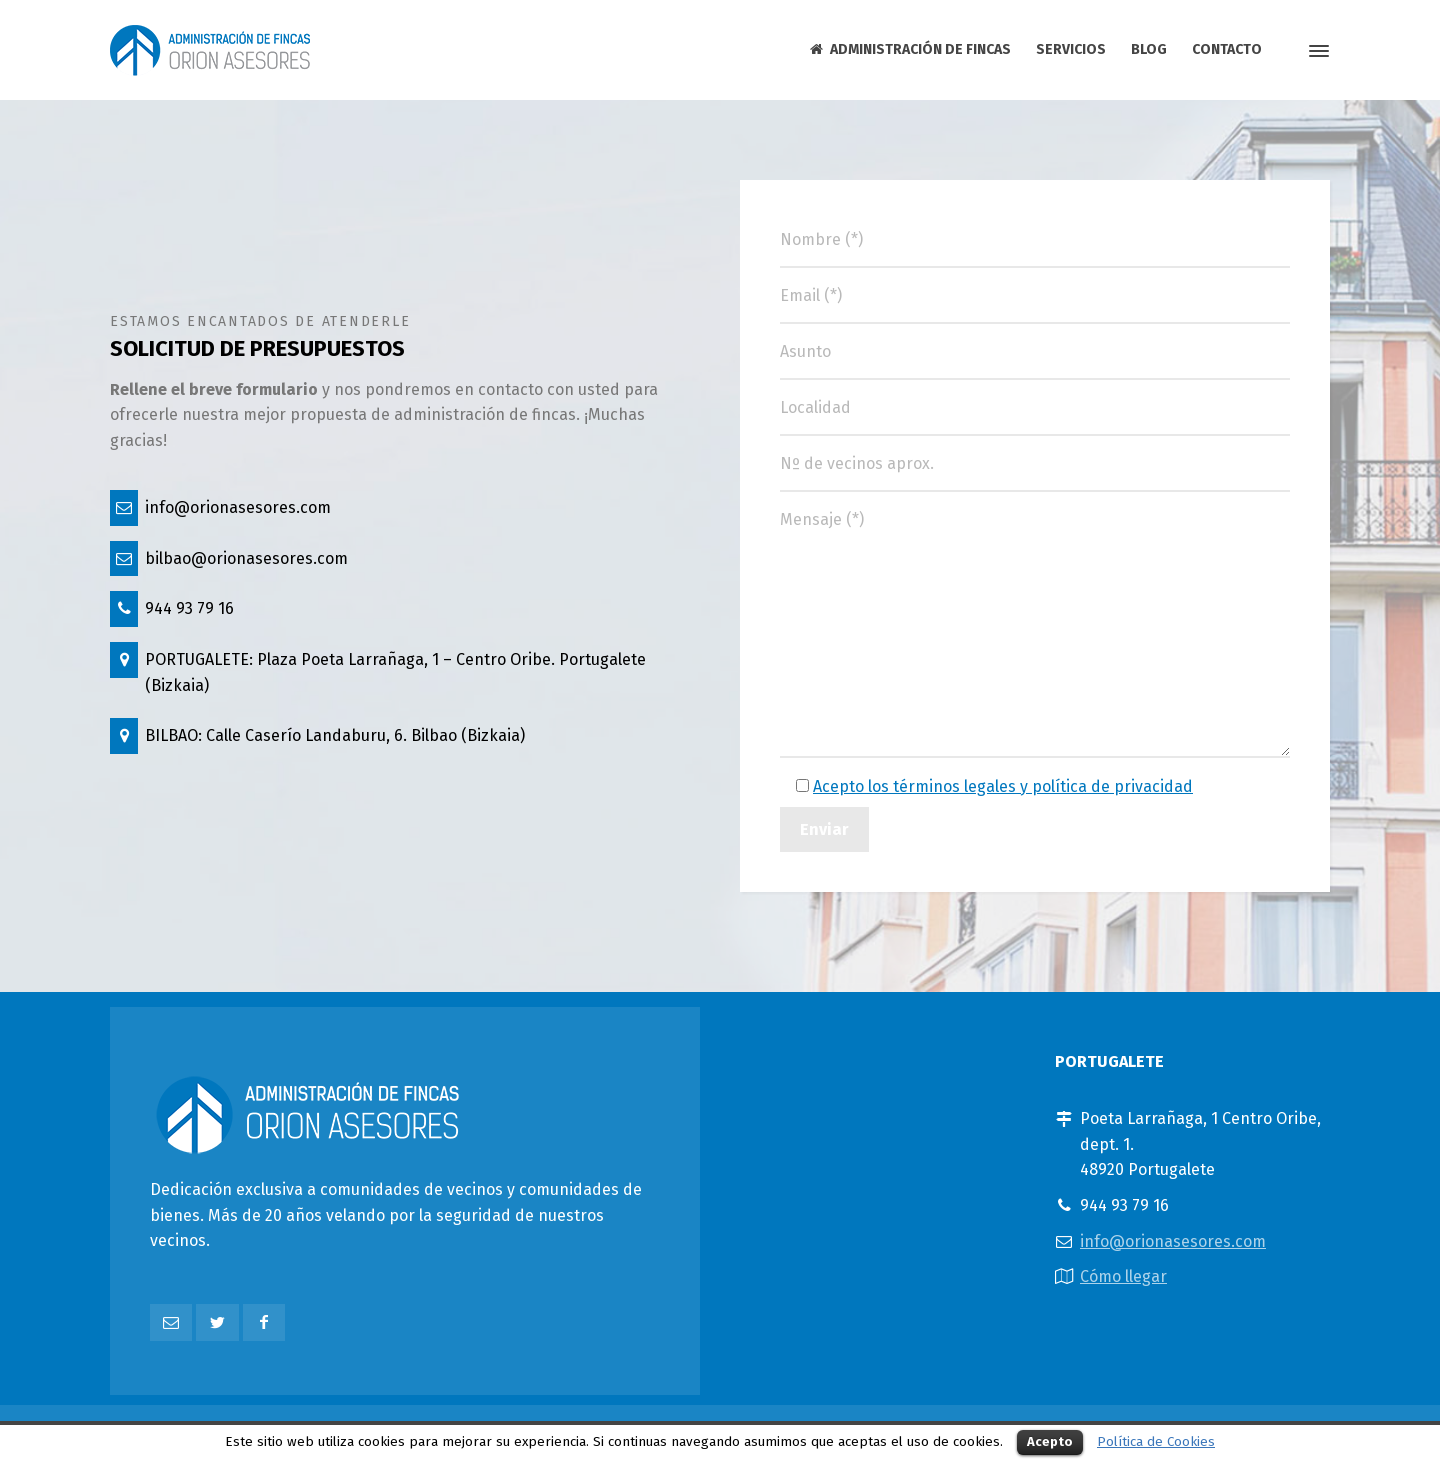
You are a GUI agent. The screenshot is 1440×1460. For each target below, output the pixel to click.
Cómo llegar (1123, 1276)
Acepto (1050, 1441)
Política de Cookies (1156, 1442)
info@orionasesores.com (1173, 1241)
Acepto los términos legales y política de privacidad (1003, 786)
